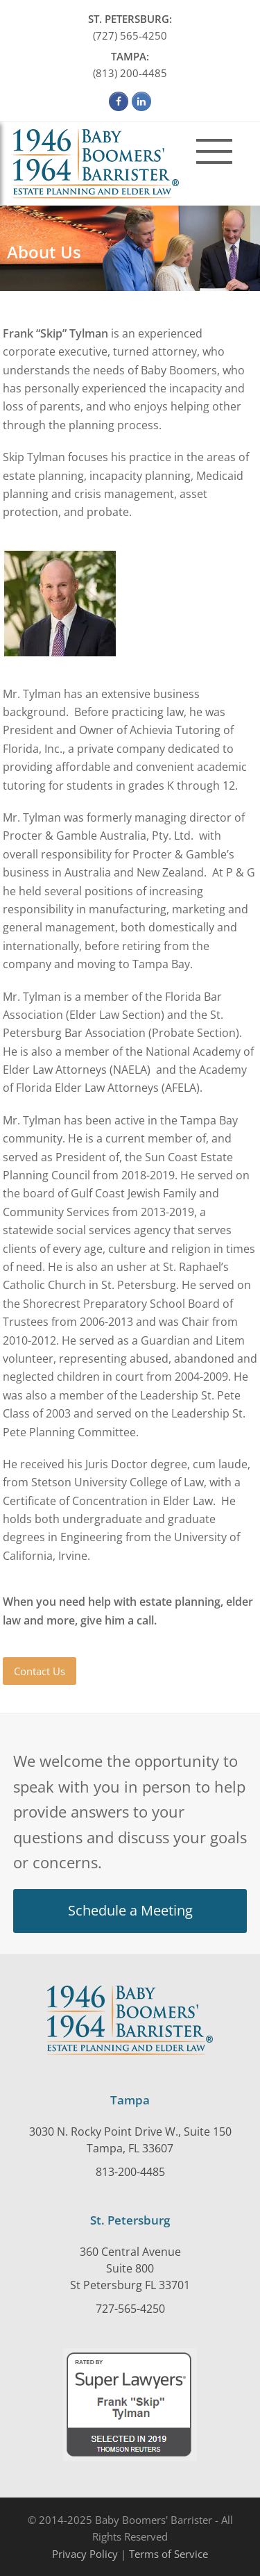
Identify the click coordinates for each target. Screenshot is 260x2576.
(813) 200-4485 (130, 64)
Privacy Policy (85, 2554)
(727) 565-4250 (130, 26)
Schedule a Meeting (130, 1910)
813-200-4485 (130, 2171)
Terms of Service (168, 2554)
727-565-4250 (130, 2308)
